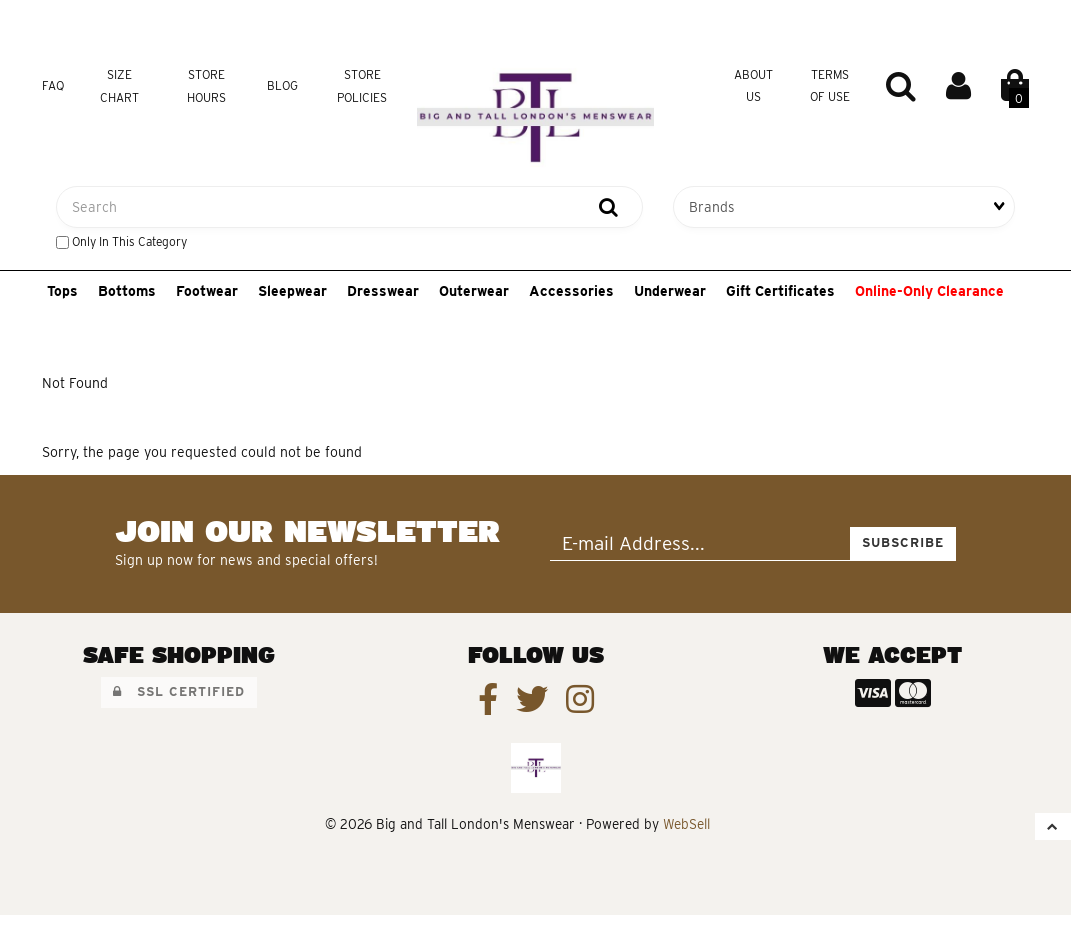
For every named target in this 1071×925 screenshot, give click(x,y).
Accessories (571, 291)
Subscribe (903, 542)
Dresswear (383, 291)
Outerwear (474, 291)
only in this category (121, 241)
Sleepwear (292, 291)
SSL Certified (179, 691)
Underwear (670, 291)
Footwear (207, 291)
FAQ (53, 85)
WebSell (686, 824)
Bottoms (127, 291)
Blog (282, 85)
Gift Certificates (780, 291)
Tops (62, 291)
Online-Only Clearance (929, 291)
